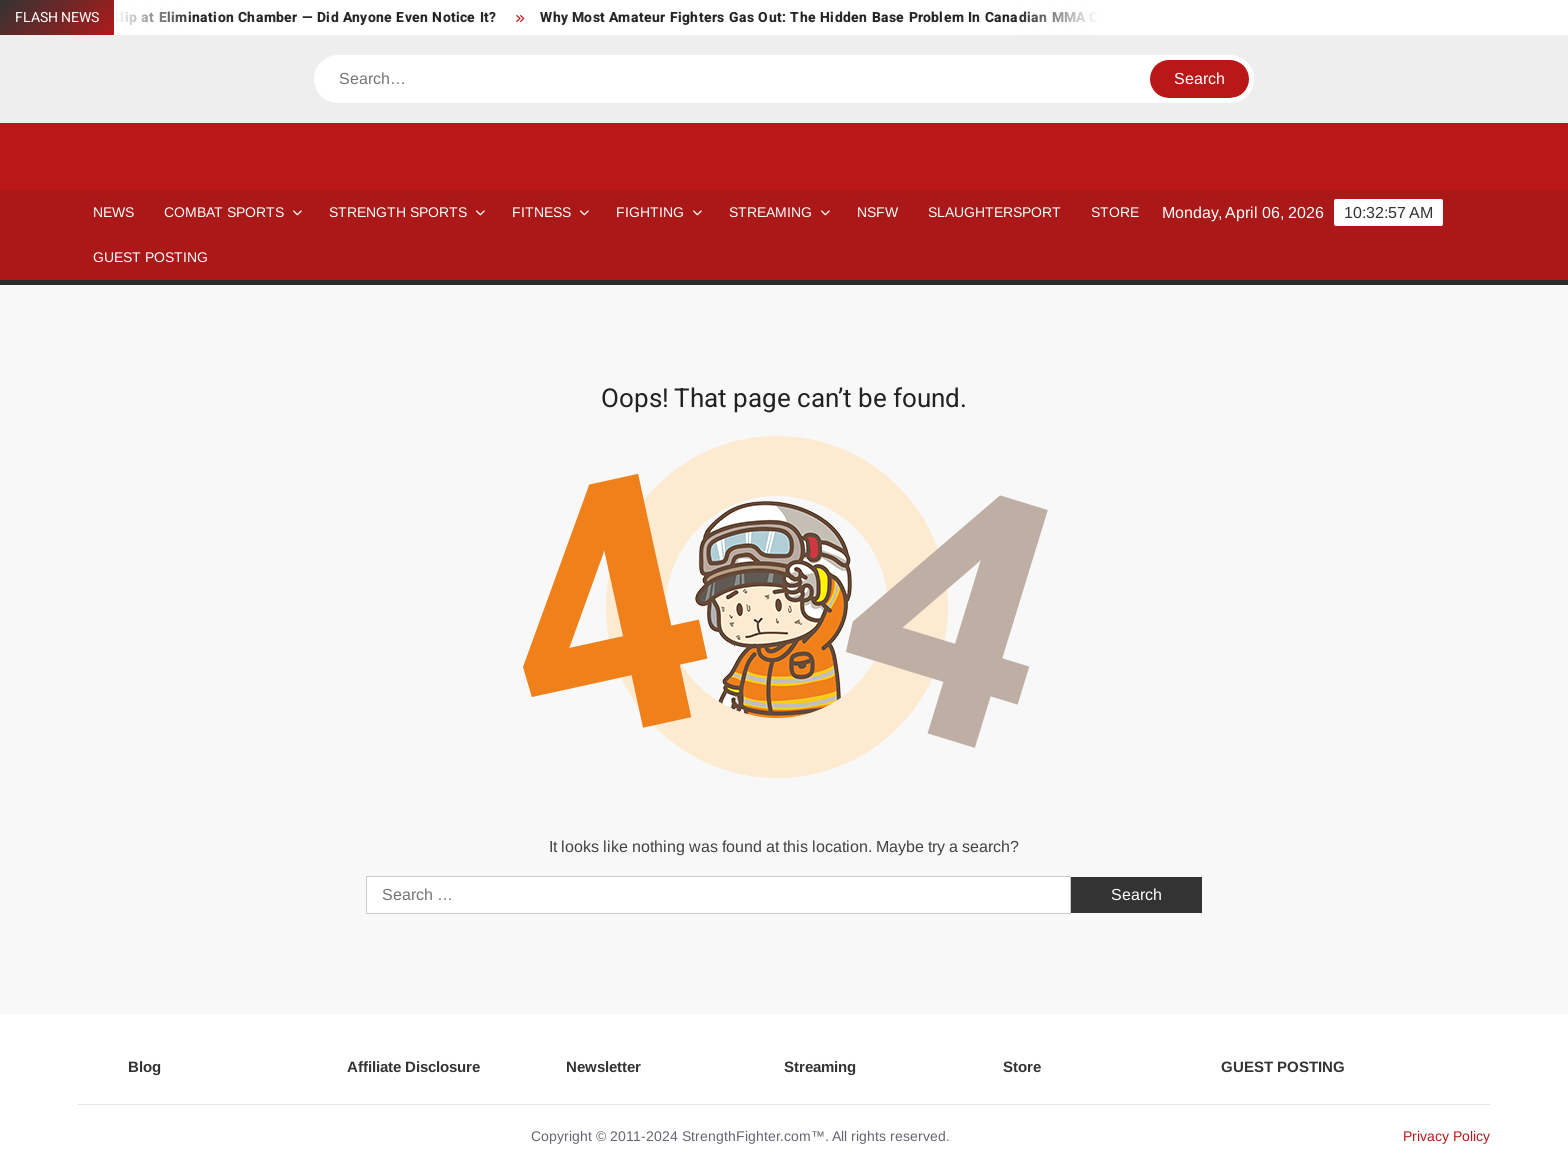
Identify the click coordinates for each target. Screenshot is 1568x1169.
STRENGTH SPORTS (398, 212)
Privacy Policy (1446, 1136)
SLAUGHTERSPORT (994, 212)
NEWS (113, 212)
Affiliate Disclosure (413, 1066)
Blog (144, 1066)
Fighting (650, 212)
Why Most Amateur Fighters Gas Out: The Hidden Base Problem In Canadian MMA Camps (849, 17)
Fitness (541, 212)
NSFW (877, 212)
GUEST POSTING (150, 257)
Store (1022, 1066)
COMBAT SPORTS (224, 212)
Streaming (770, 212)
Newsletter (603, 1066)
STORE (1115, 212)
